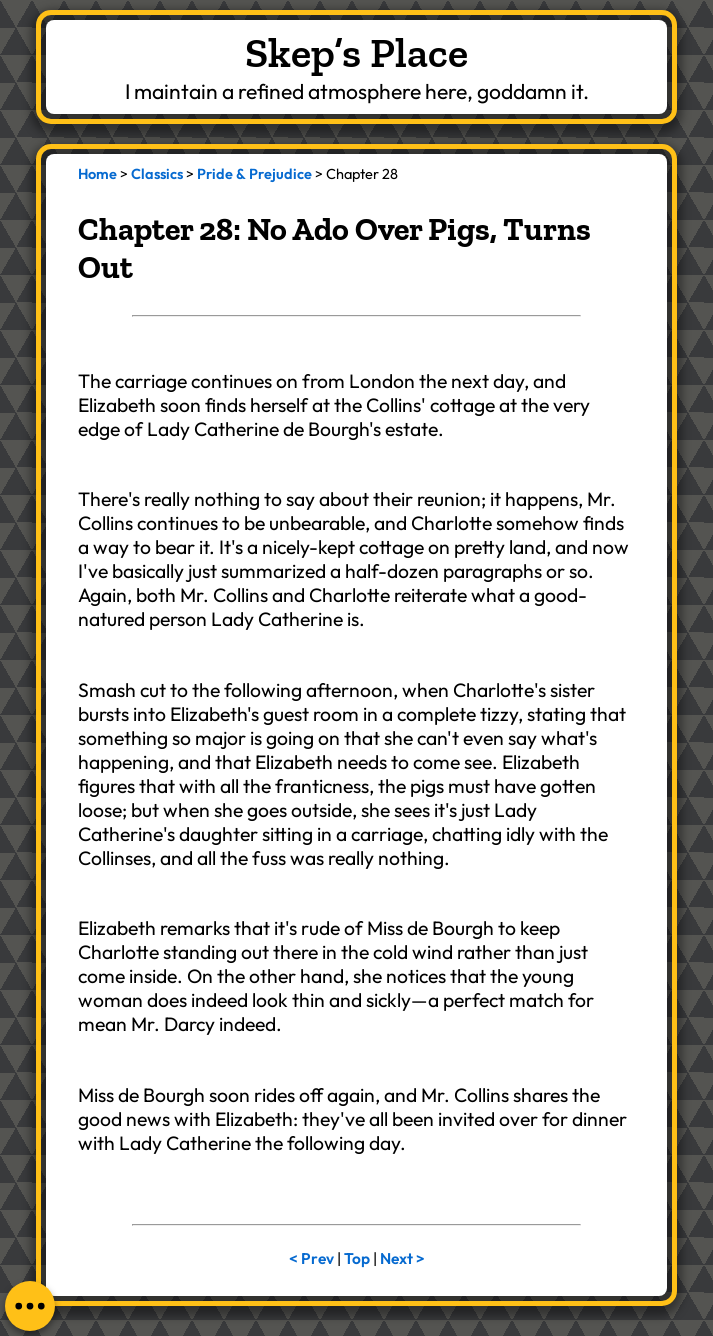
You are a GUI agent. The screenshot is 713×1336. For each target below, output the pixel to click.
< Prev (311, 1258)
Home (97, 173)
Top (357, 1258)
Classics (157, 173)
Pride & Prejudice (254, 173)
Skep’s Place (356, 52)
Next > (402, 1258)
